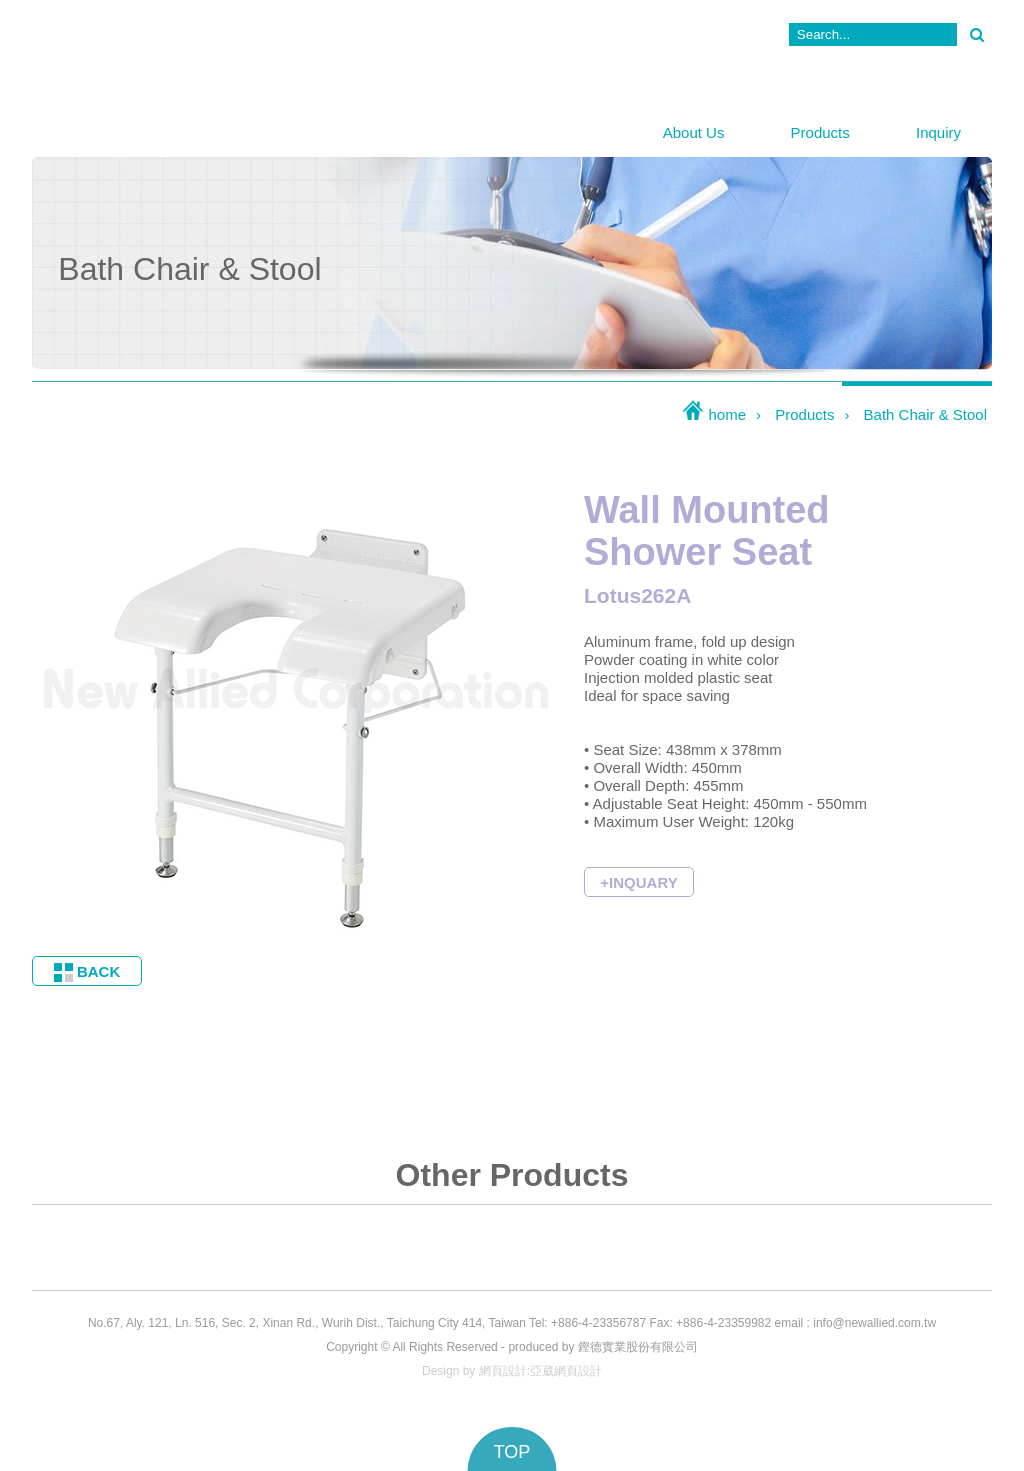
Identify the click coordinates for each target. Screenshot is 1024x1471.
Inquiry (938, 132)
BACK (87, 972)
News (601, 34)
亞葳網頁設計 (566, 1371)
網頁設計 (503, 1371)
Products (820, 132)
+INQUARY (638, 882)
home (714, 414)
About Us (694, 132)
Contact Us (721, 34)
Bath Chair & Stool (925, 414)
